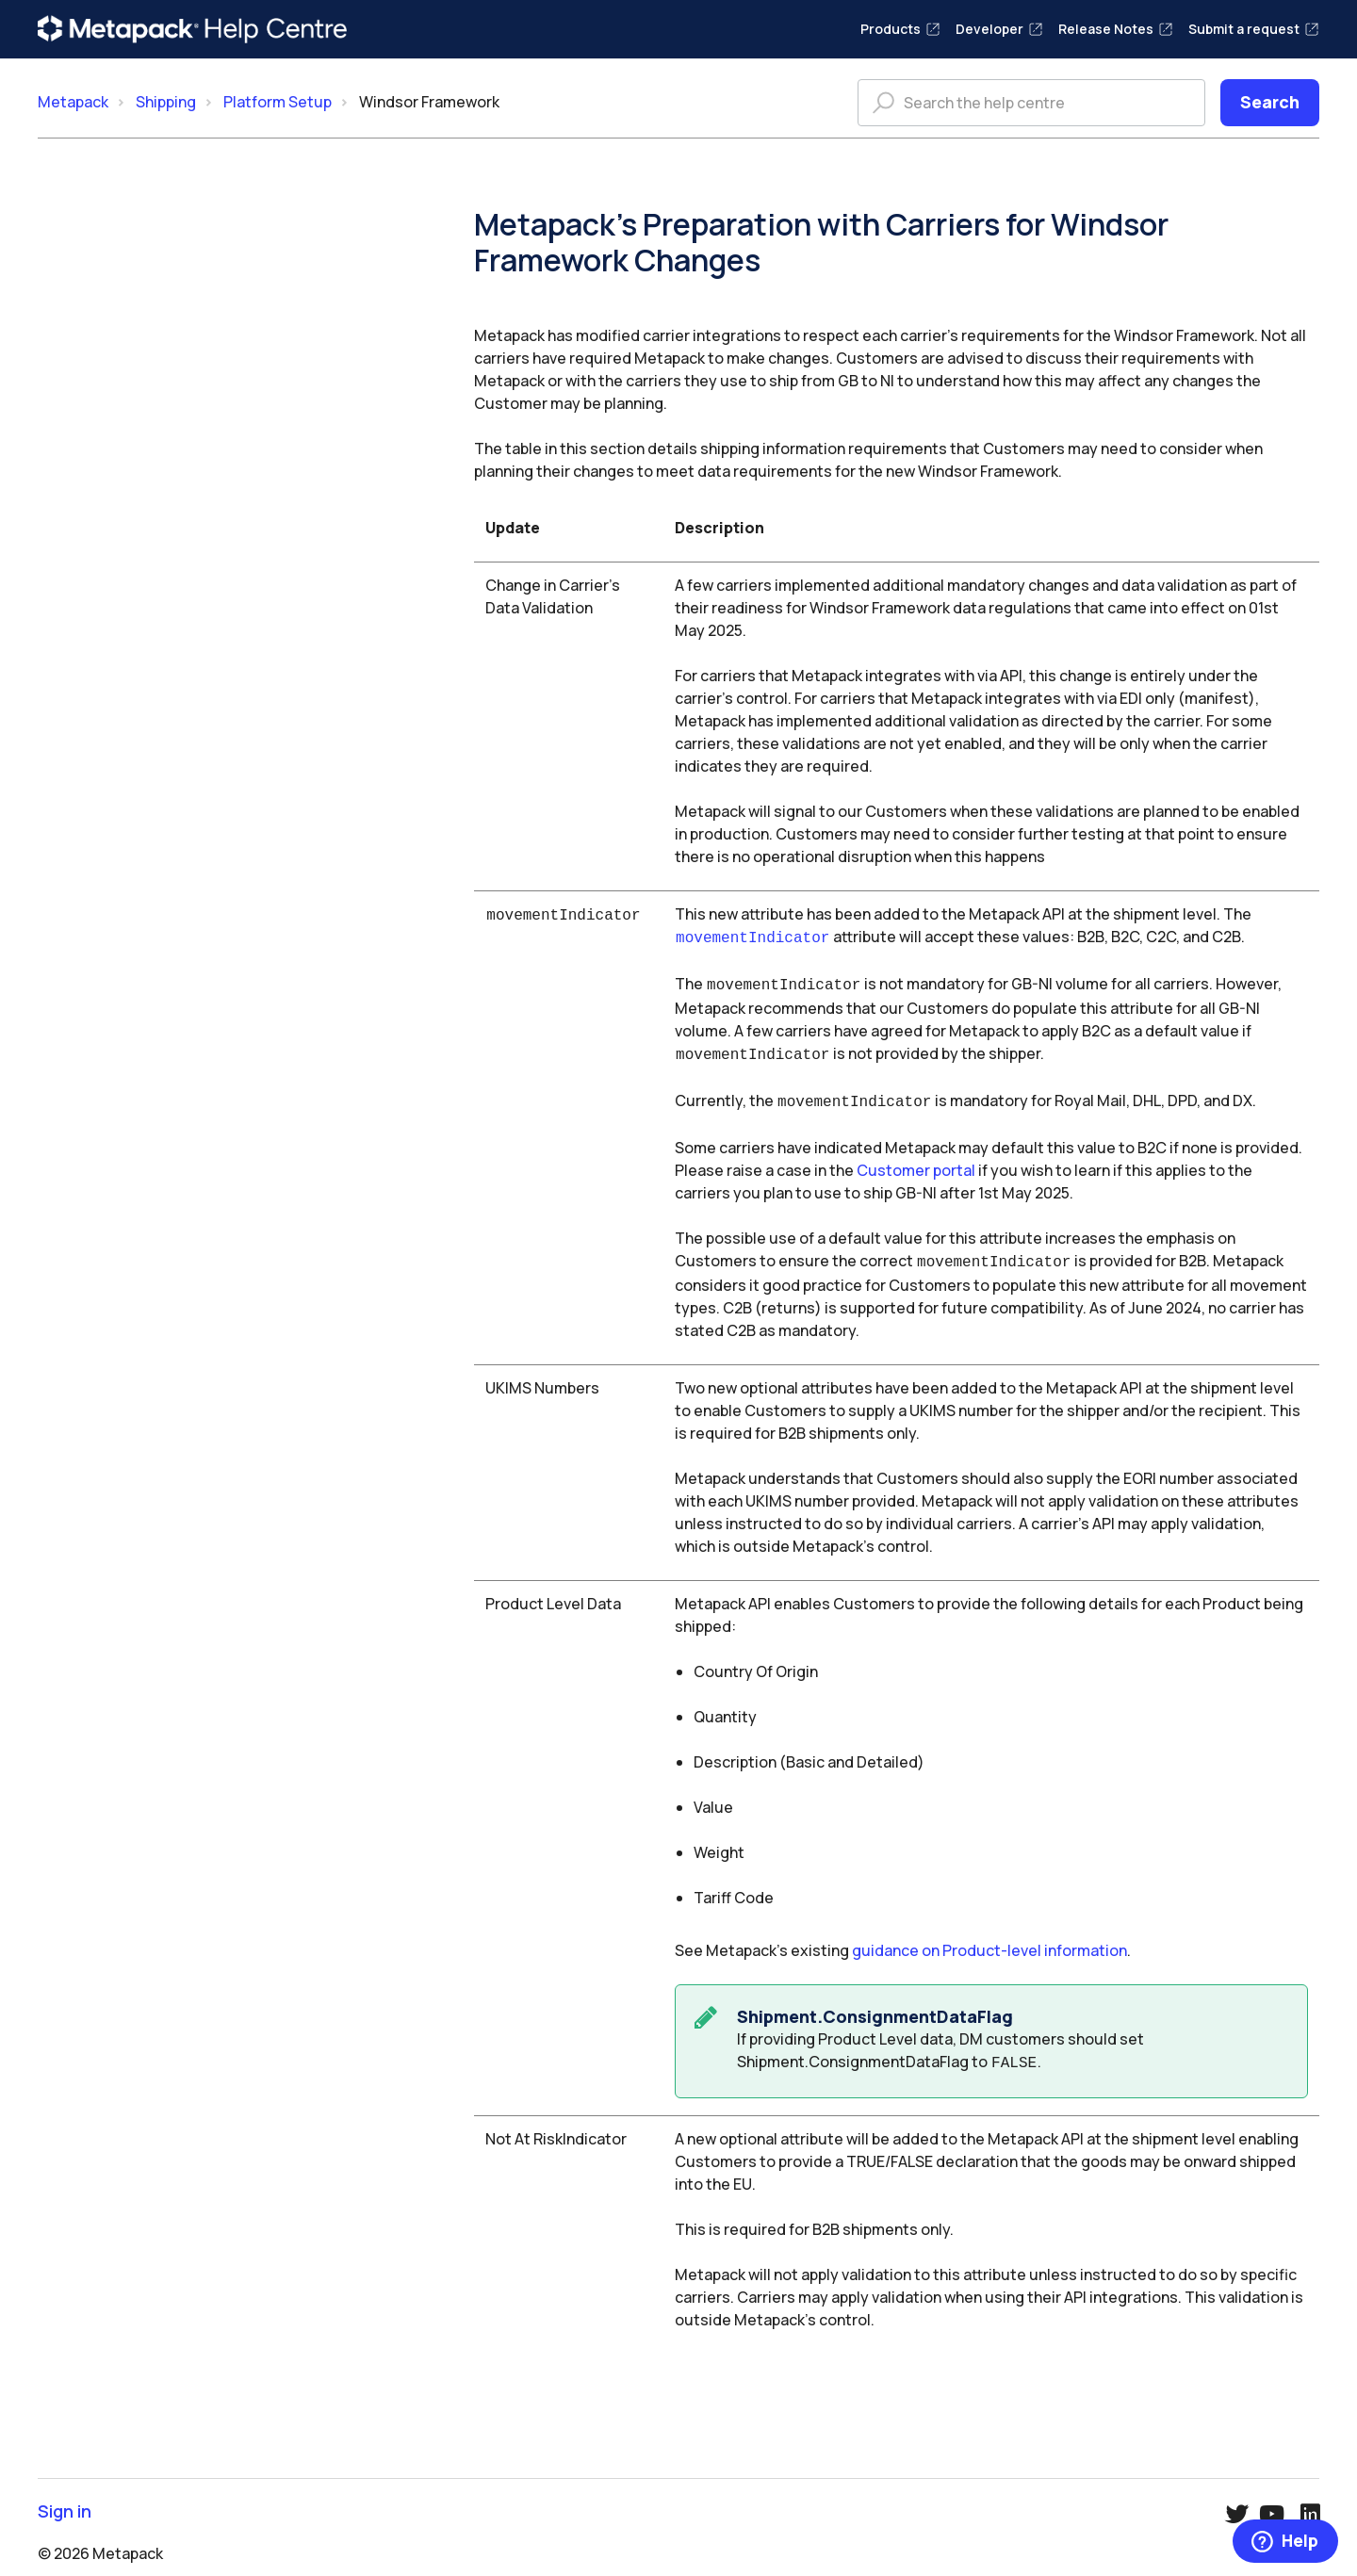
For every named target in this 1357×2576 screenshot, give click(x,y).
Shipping (166, 101)
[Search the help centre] (1031, 102)
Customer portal (916, 1162)
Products (900, 29)
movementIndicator (752, 936)
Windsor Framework (429, 101)
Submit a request (1253, 29)
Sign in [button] (64, 2500)
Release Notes (1115, 29)
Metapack (73, 101)
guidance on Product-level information (989, 1941)
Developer (999, 29)
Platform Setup (277, 101)
